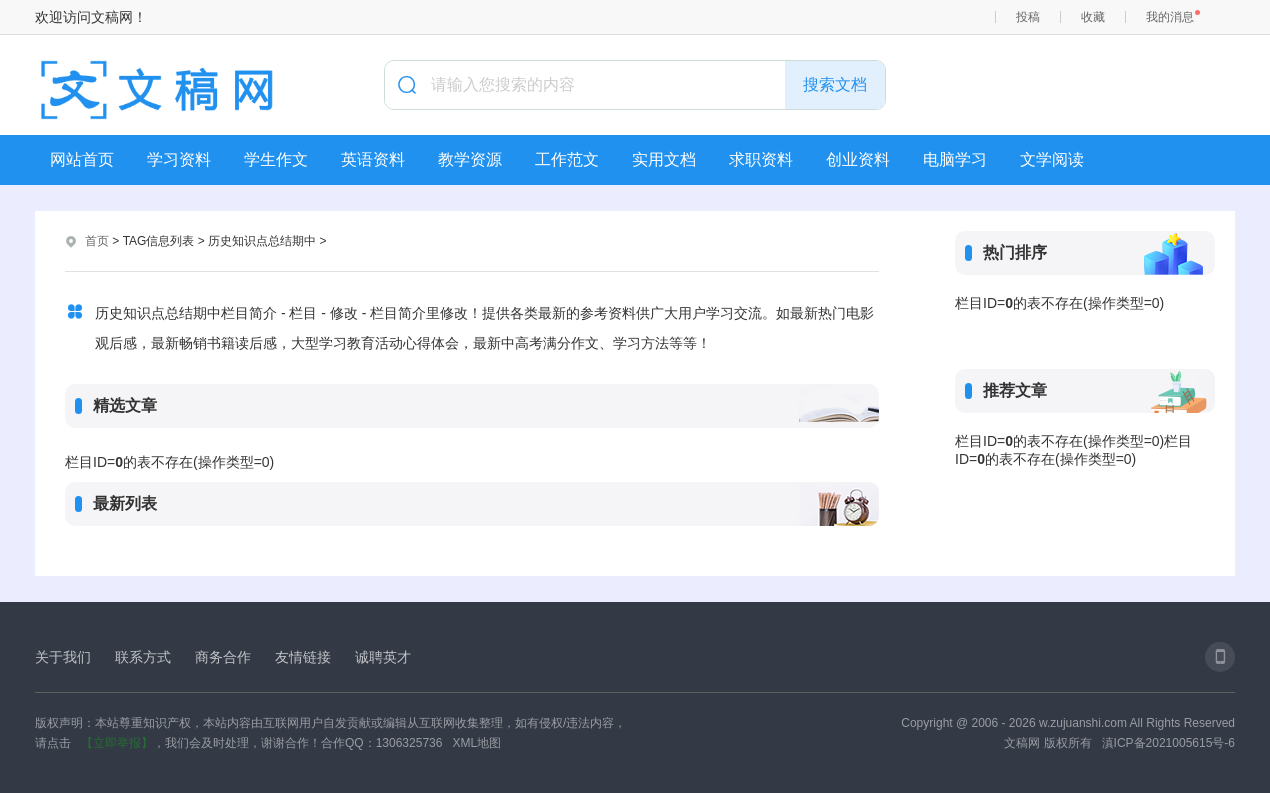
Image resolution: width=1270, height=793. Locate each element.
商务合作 (223, 657)
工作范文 (567, 159)
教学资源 (470, 159)
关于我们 (63, 657)
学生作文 (276, 159)
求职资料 (761, 159)
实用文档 (664, 159)
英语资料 (373, 159)
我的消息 (1170, 17)
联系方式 (143, 657)
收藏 (1093, 17)
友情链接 (303, 657)
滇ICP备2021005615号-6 (1168, 743)
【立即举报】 (117, 743)
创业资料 (858, 159)
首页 (97, 241)
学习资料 (179, 159)
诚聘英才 (383, 657)
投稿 (1028, 17)
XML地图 (476, 743)
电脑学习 (955, 159)
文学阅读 (1052, 159)
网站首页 (82, 159)
